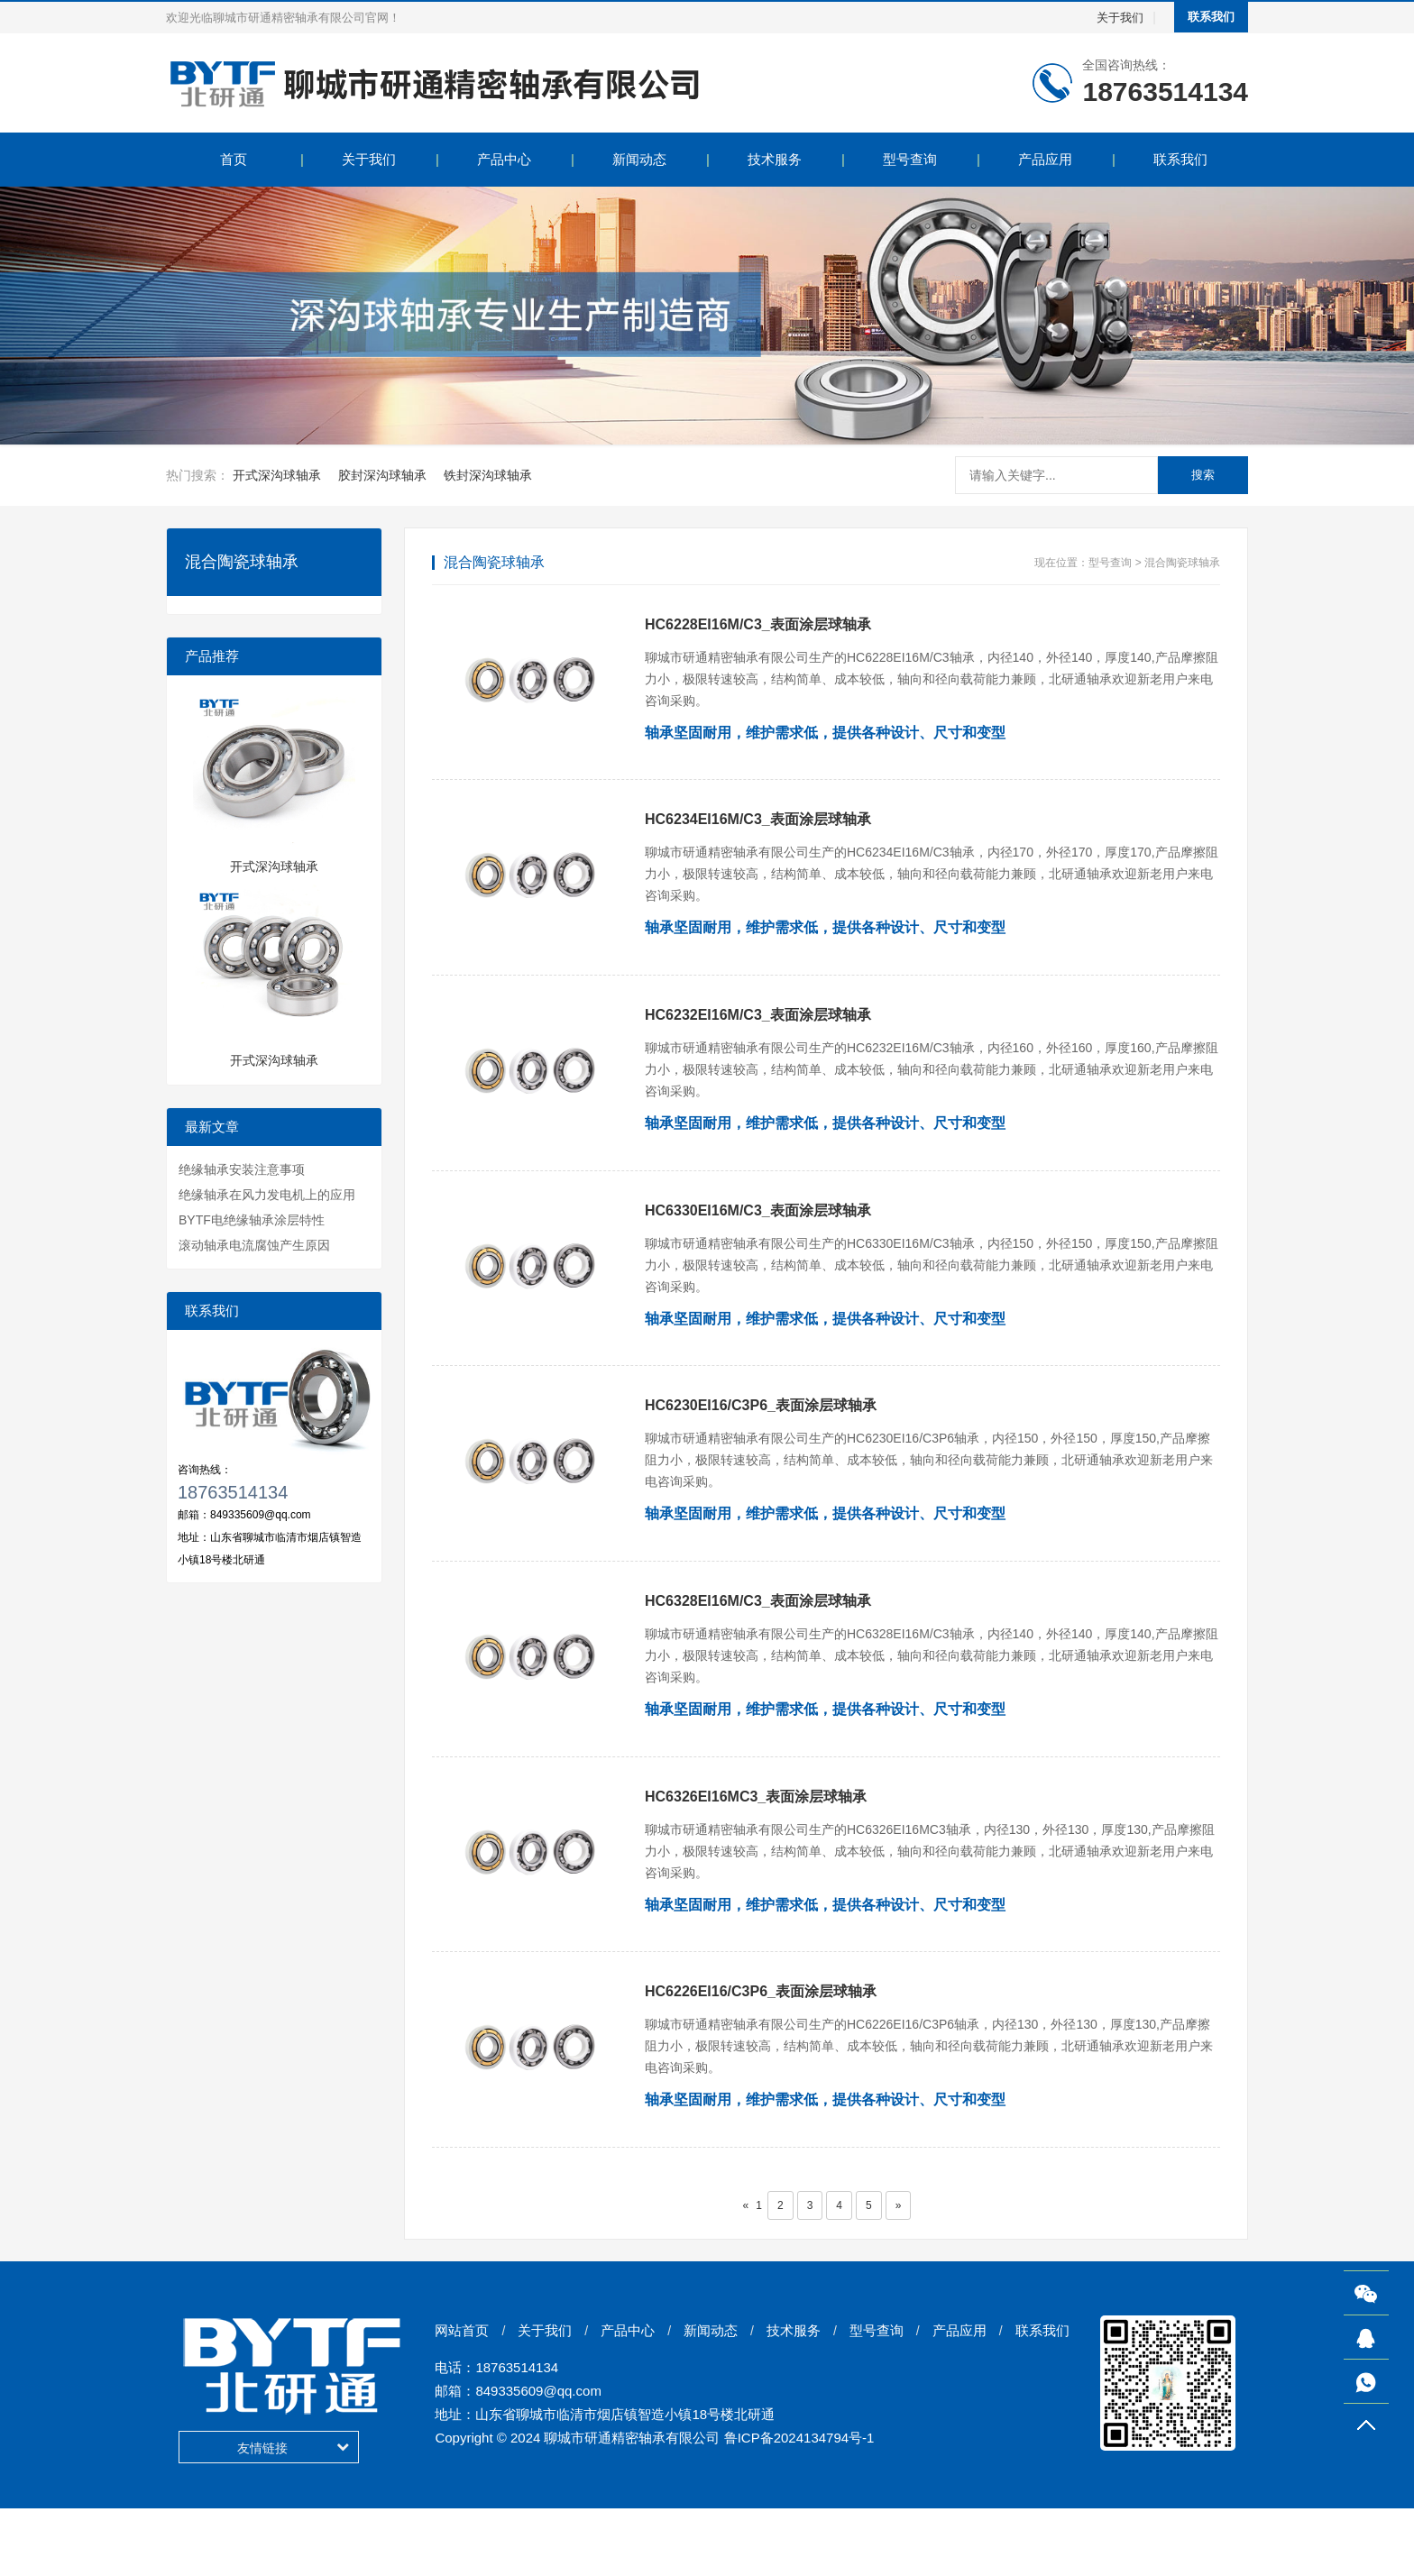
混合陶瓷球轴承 (1182, 562)
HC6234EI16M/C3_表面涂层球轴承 (758, 828)
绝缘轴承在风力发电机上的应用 (267, 1194)
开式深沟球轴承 (277, 475)
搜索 (1203, 474)
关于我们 (1120, 17)
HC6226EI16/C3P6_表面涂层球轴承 (761, 2050)
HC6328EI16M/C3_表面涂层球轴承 (758, 1643)
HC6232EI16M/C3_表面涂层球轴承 (758, 1032)
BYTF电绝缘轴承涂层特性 (252, 1220)
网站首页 (462, 2398)
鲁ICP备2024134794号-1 (799, 2505)
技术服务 (775, 159)
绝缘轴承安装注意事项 (242, 1169)
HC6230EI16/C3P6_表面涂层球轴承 (761, 1439)
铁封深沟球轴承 (488, 475)
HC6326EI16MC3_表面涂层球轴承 (756, 1847)
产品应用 (1045, 159)
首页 (233, 159)
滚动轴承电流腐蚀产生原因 (254, 1245)
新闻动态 (639, 159)
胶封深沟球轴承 (382, 475)
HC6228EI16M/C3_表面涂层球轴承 (758, 624)
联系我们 (1211, 16)
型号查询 (910, 159)
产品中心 (504, 159)
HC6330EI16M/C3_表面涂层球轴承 (758, 1235)
